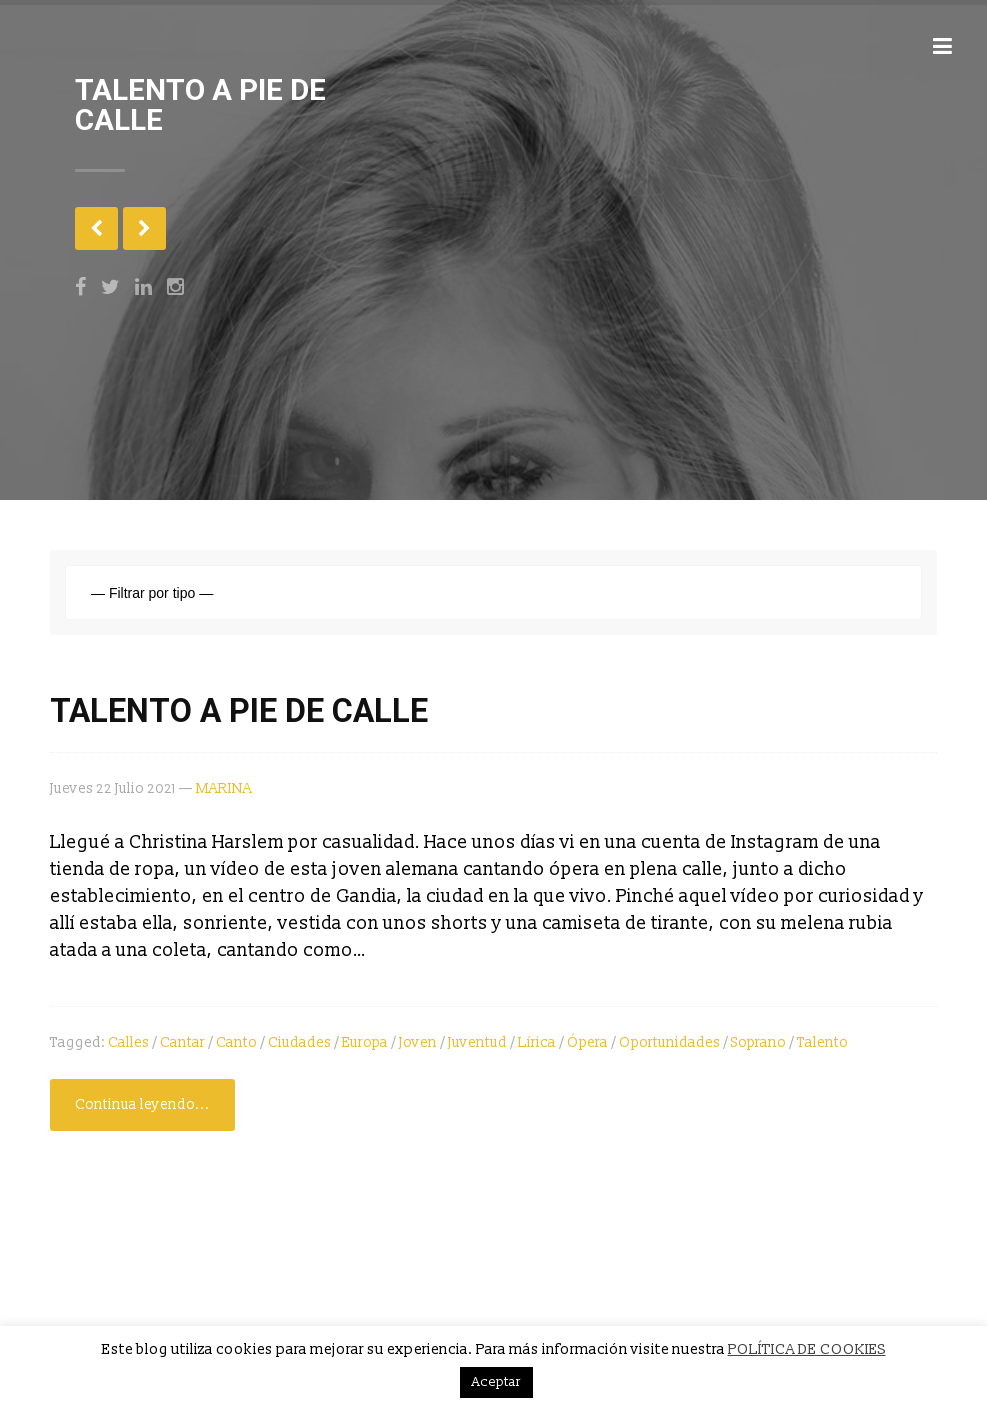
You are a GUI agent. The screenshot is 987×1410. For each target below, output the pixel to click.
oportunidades (669, 1042)
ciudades (299, 1042)
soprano (758, 1042)
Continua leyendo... (142, 1104)
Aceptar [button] (496, 1382)
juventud (477, 1042)
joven (418, 1042)
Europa (365, 1042)
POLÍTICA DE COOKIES (807, 1349)
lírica (537, 1042)
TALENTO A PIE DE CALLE (239, 711)
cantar (182, 1042)
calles (128, 1042)
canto (236, 1042)
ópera (587, 1042)
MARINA (224, 788)
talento (822, 1042)
